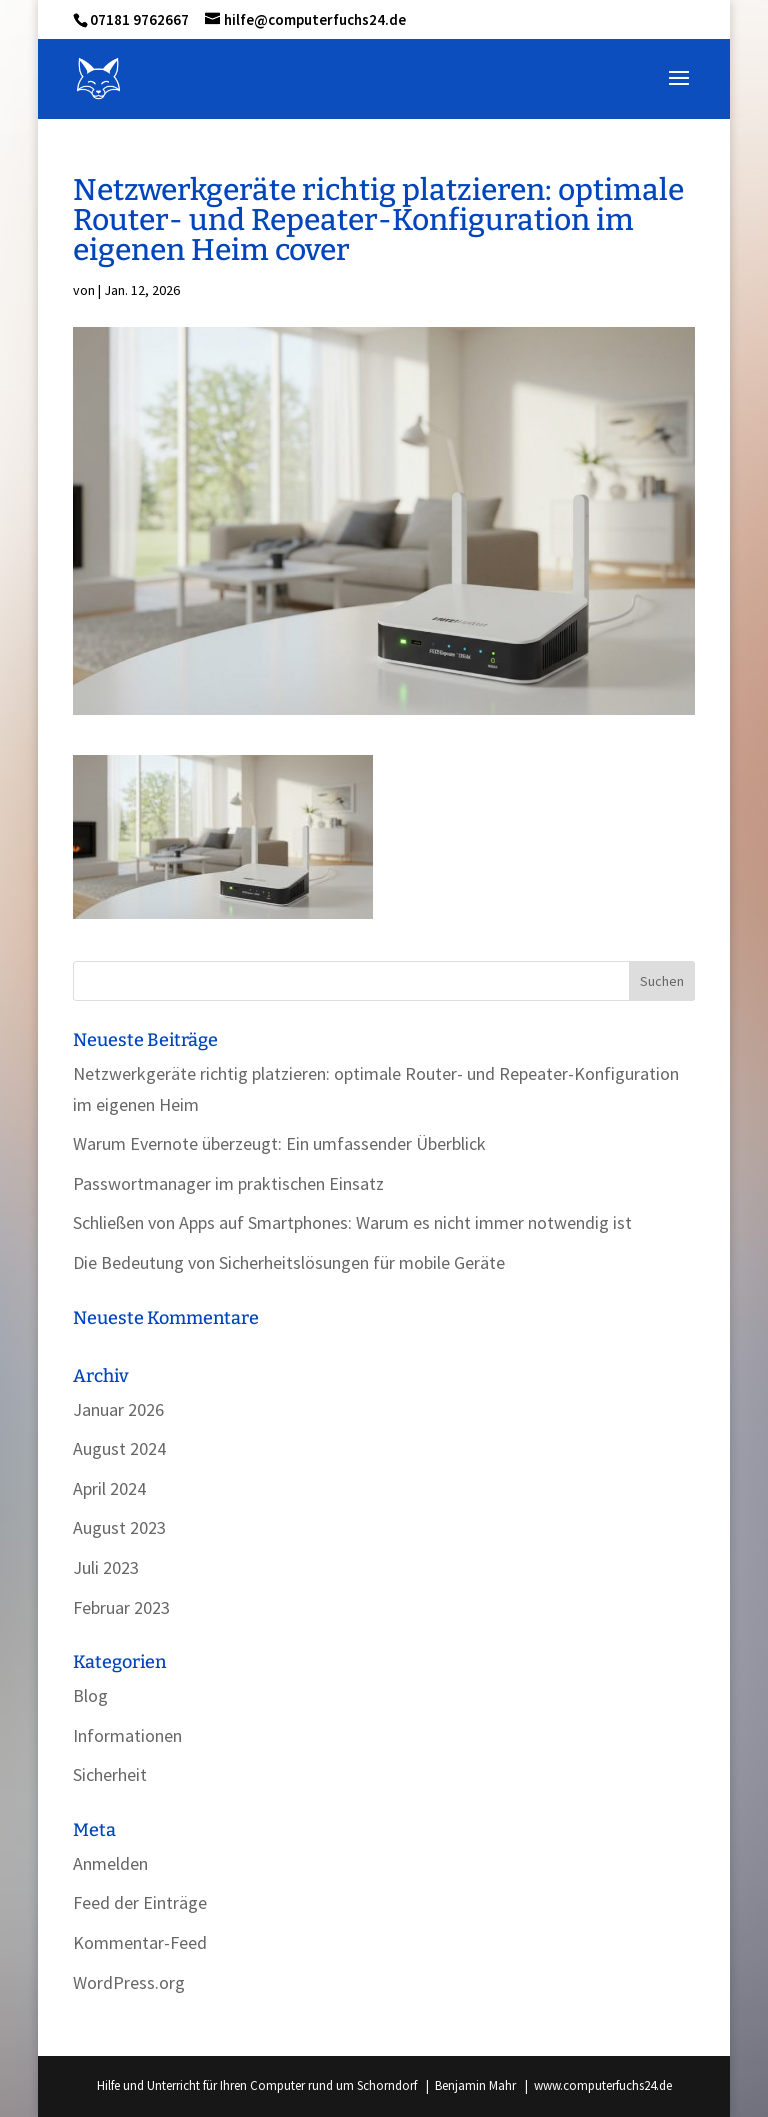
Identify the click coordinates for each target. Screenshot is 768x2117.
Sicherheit (110, 1774)
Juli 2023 (106, 1567)
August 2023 (119, 1527)
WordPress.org (129, 1982)
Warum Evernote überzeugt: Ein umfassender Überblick (279, 1143)
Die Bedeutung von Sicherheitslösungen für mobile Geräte (289, 1262)
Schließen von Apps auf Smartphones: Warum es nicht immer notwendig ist (352, 1222)
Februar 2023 (121, 1607)
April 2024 (109, 1488)
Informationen (127, 1735)
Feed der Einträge (140, 1902)
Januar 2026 (118, 1409)
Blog (90, 1695)
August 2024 (119, 1448)
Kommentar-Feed (140, 1942)
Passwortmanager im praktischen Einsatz (228, 1183)
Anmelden (110, 1863)
